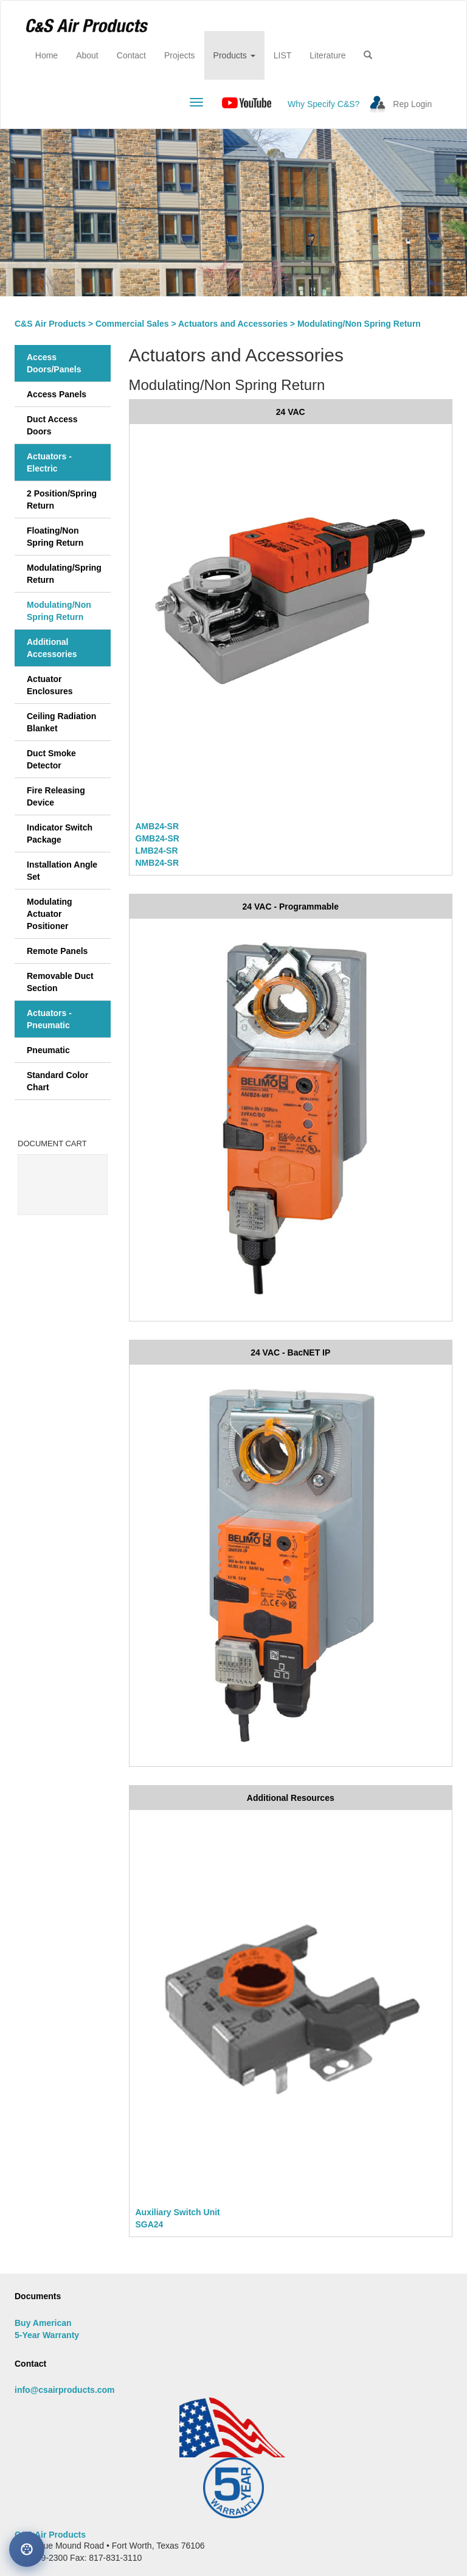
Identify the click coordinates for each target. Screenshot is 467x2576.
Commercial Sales (132, 324)
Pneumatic (48, 1050)
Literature (327, 55)
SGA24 (150, 2224)
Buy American (43, 2323)
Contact (131, 55)
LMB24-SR (157, 850)
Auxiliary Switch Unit (178, 2212)
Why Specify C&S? (323, 104)
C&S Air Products (50, 324)
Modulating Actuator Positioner (49, 914)
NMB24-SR (157, 863)
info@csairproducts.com (65, 2390)
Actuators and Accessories (233, 324)
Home (51, 54)
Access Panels (56, 394)
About (87, 55)
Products (234, 55)
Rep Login (412, 104)
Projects (179, 55)
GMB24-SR (157, 838)
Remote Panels (57, 951)
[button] (368, 55)
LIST (283, 55)
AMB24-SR (157, 826)
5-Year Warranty (47, 2335)
